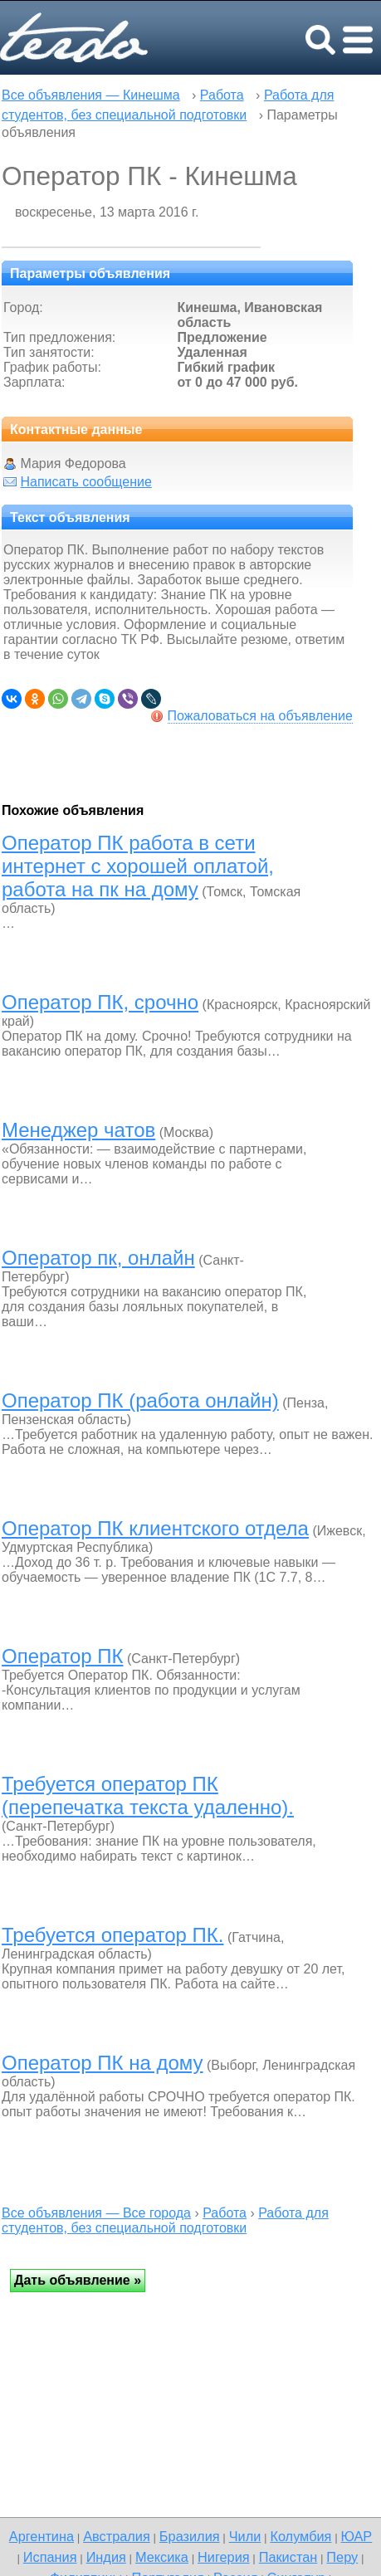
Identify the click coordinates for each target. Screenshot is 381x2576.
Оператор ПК (63, 1656)
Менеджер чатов (78, 1130)
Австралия (116, 2536)
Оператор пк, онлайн (98, 1258)
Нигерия (224, 2556)
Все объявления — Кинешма (91, 95)
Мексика (161, 2556)
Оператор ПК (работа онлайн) (140, 1400)
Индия (106, 2556)
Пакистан (288, 2556)
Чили (245, 2536)
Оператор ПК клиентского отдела (155, 1528)
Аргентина (41, 2536)
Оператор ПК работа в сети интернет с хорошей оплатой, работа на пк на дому (138, 866)
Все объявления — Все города (96, 2213)
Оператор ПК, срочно (100, 1002)
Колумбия (300, 2536)
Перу (342, 2556)
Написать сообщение (85, 482)
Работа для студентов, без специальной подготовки (165, 2220)
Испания (50, 2556)
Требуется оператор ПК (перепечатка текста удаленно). (148, 1795)
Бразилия (189, 2536)
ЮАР (357, 2536)
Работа (222, 95)
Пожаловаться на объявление (260, 716)
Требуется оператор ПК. (112, 1935)
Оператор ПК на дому (102, 2063)
